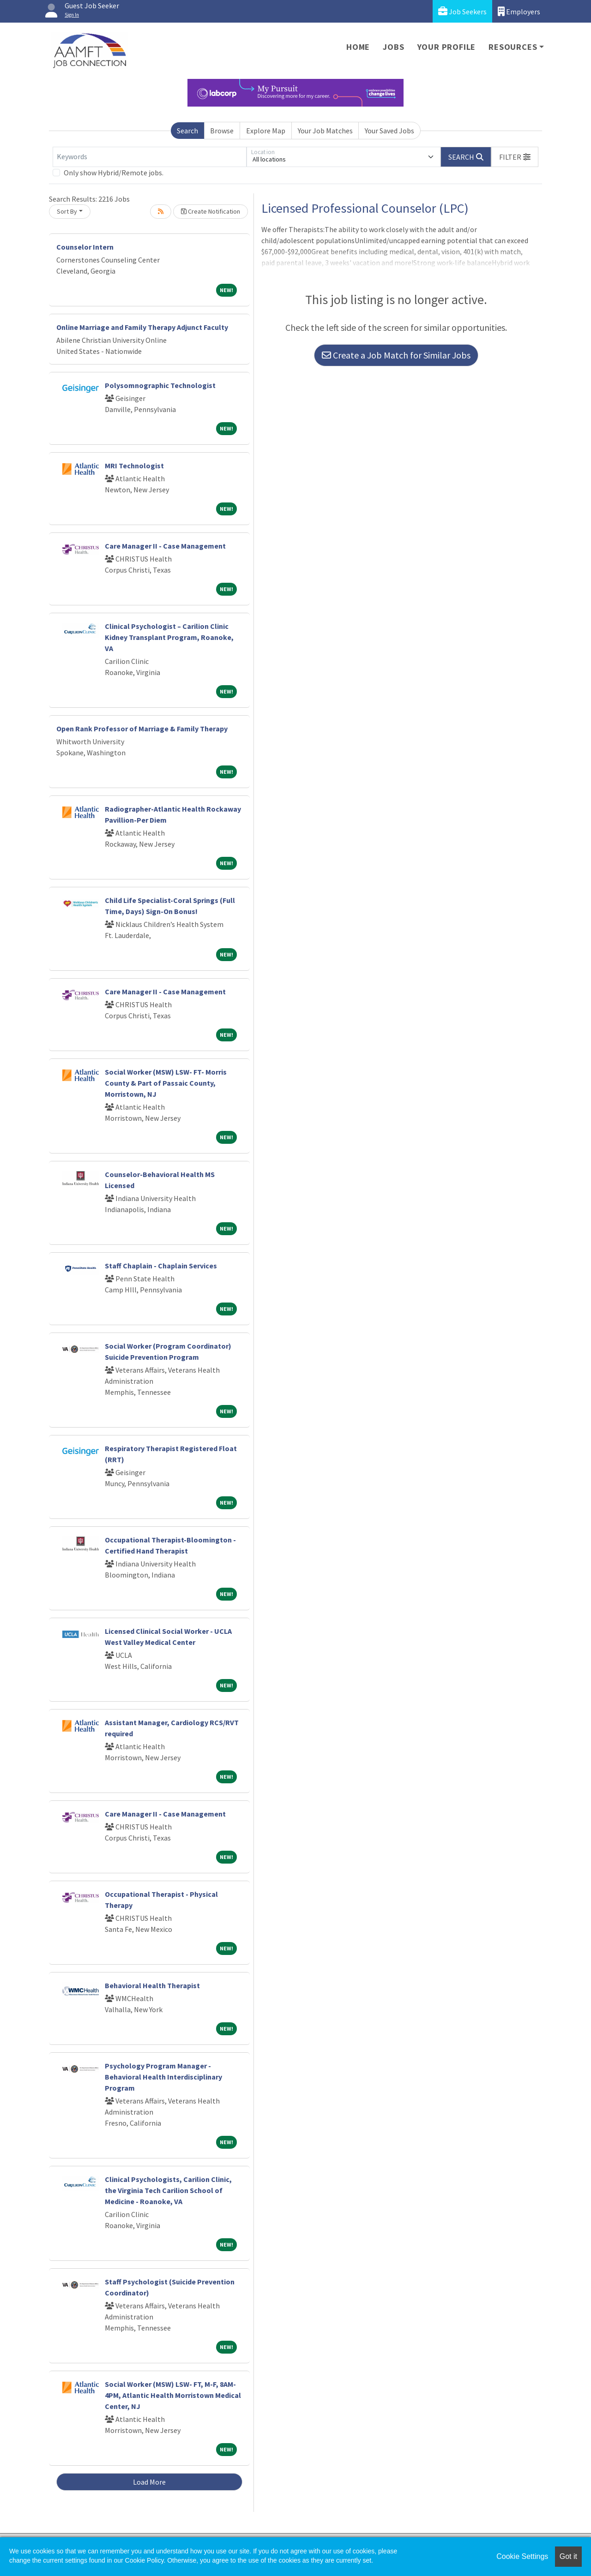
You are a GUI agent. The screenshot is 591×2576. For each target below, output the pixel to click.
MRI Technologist (134, 465)
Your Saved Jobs (389, 130)
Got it (568, 2556)
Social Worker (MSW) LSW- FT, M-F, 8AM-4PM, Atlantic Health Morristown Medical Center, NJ (173, 2395)
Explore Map (265, 130)
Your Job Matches (325, 130)
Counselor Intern (85, 246)
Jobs (393, 47)
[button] (514, 157)
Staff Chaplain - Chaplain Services (161, 1265)
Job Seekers (462, 11)
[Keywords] (150, 157)
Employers (519, 11)
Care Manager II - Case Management (165, 545)
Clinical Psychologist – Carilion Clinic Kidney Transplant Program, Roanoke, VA (169, 637)
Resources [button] (512, 47)
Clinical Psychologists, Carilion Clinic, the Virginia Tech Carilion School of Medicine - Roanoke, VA (168, 2190)
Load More (149, 2481)
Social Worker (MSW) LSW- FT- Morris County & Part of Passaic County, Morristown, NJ (166, 1083)
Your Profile (446, 47)
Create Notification (210, 211)
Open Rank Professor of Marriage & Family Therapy (142, 728)
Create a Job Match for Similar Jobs (396, 355)
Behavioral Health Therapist (152, 1985)
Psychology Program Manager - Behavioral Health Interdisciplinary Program (163, 2076)
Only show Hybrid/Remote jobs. (113, 172)
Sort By (67, 211)
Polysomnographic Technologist (160, 385)
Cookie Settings (522, 2556)
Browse (222, 130)
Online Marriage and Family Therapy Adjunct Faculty (142, 327)
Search (187, 130)
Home (358, 47)
